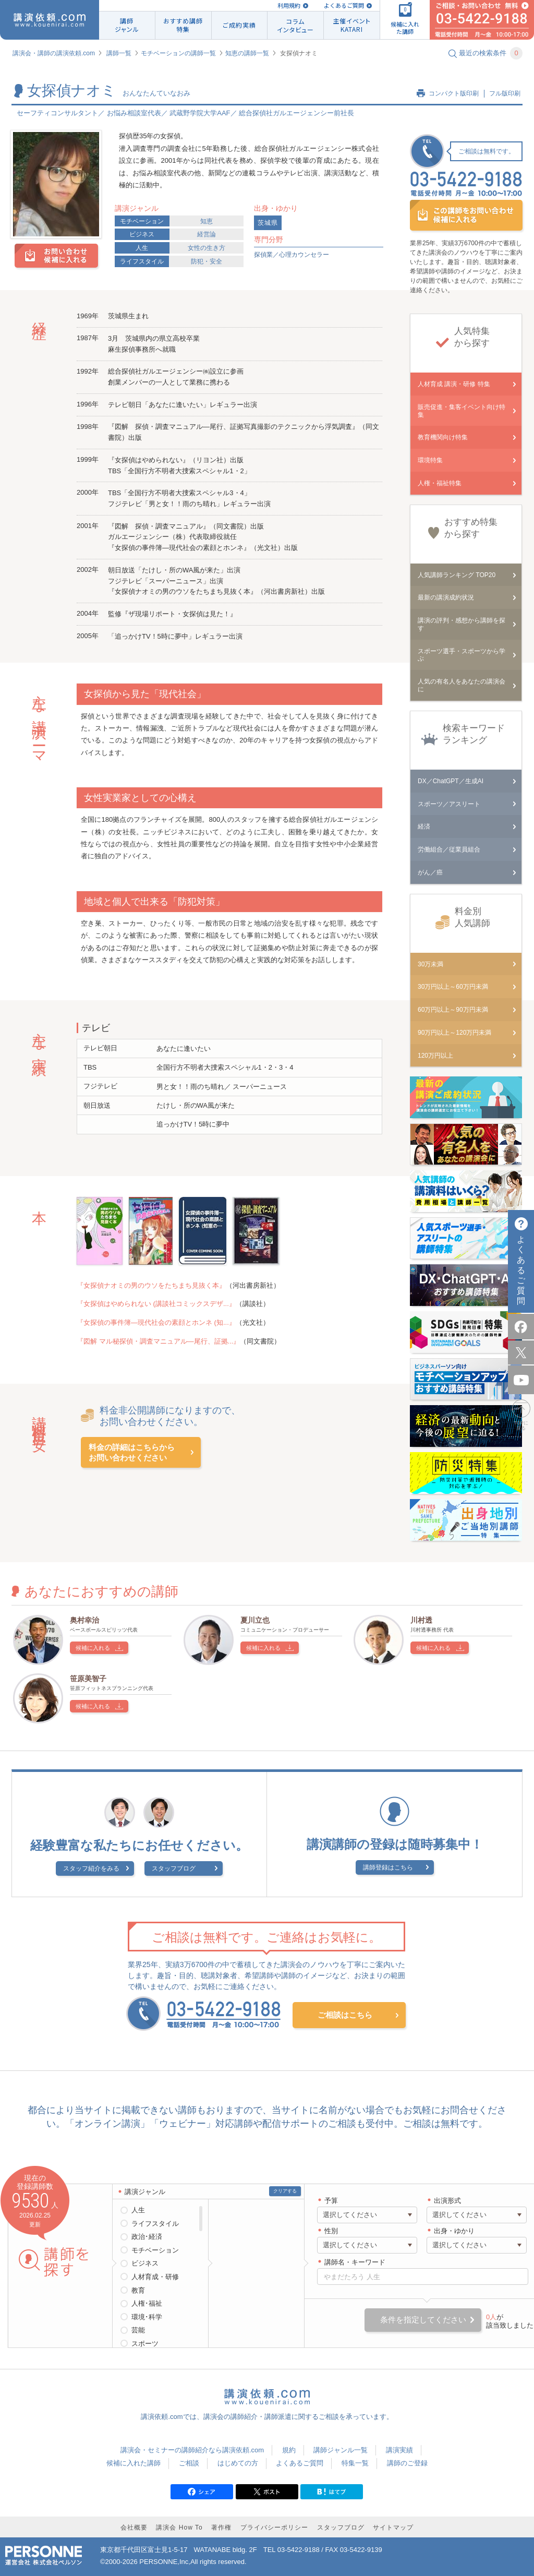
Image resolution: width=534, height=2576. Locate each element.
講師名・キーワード (354, 2262)
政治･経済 (146, 2236)
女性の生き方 (206, 247)
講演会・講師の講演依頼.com (54, 53)
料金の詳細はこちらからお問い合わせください (132, 1452)
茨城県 (268, 222)
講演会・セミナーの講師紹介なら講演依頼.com (192, 2450)
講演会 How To (179, 2527)
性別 (331, 2231)
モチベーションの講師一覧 (178, 53)
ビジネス (141, 234)
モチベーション (142, 221)
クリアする (285, 2191)
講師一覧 (118, 53)
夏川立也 (255, 1620)
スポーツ (145, 2343)
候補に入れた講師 (133, 2463)
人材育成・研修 (155, 2277)
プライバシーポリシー (274, 2527)
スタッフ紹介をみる (91, 1868)
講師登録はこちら (388, 1867)
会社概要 (134, 2527)
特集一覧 (355, 2463)
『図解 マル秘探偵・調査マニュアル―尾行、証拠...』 (158, 1341)
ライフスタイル (142, 261)
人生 (142, 247)
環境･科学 (146, 2317)
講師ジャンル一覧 (340, 2450)
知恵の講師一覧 (247, 53)
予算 (331, 2200)
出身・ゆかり (454, 2231)
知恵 (206, 221)
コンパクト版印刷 (454, 93)
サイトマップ (393, 2527)
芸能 (138, 2330)
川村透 (421, 1620)
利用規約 (288, 5)
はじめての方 (237, 2463)
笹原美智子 (88, 1678)
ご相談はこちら (345, 2014)
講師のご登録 (407, 2463)
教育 (138, 2290)
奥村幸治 (84, 1620)
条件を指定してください (423, 2319)
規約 (289, 2450)
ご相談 (189, 2463)
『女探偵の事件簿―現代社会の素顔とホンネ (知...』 (156, 1322)
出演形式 (447, 2200)
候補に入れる (93, 1648)
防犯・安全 (206, 261)
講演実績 (399, 2450)
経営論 (206, 234)
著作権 (221, 2527)
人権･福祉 (146, 2303)
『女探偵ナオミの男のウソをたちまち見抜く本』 (151, 1285)
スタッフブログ (174, 1868)
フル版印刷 (504, 93)
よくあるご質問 (344, 5)
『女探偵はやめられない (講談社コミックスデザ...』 (156, 1304)
